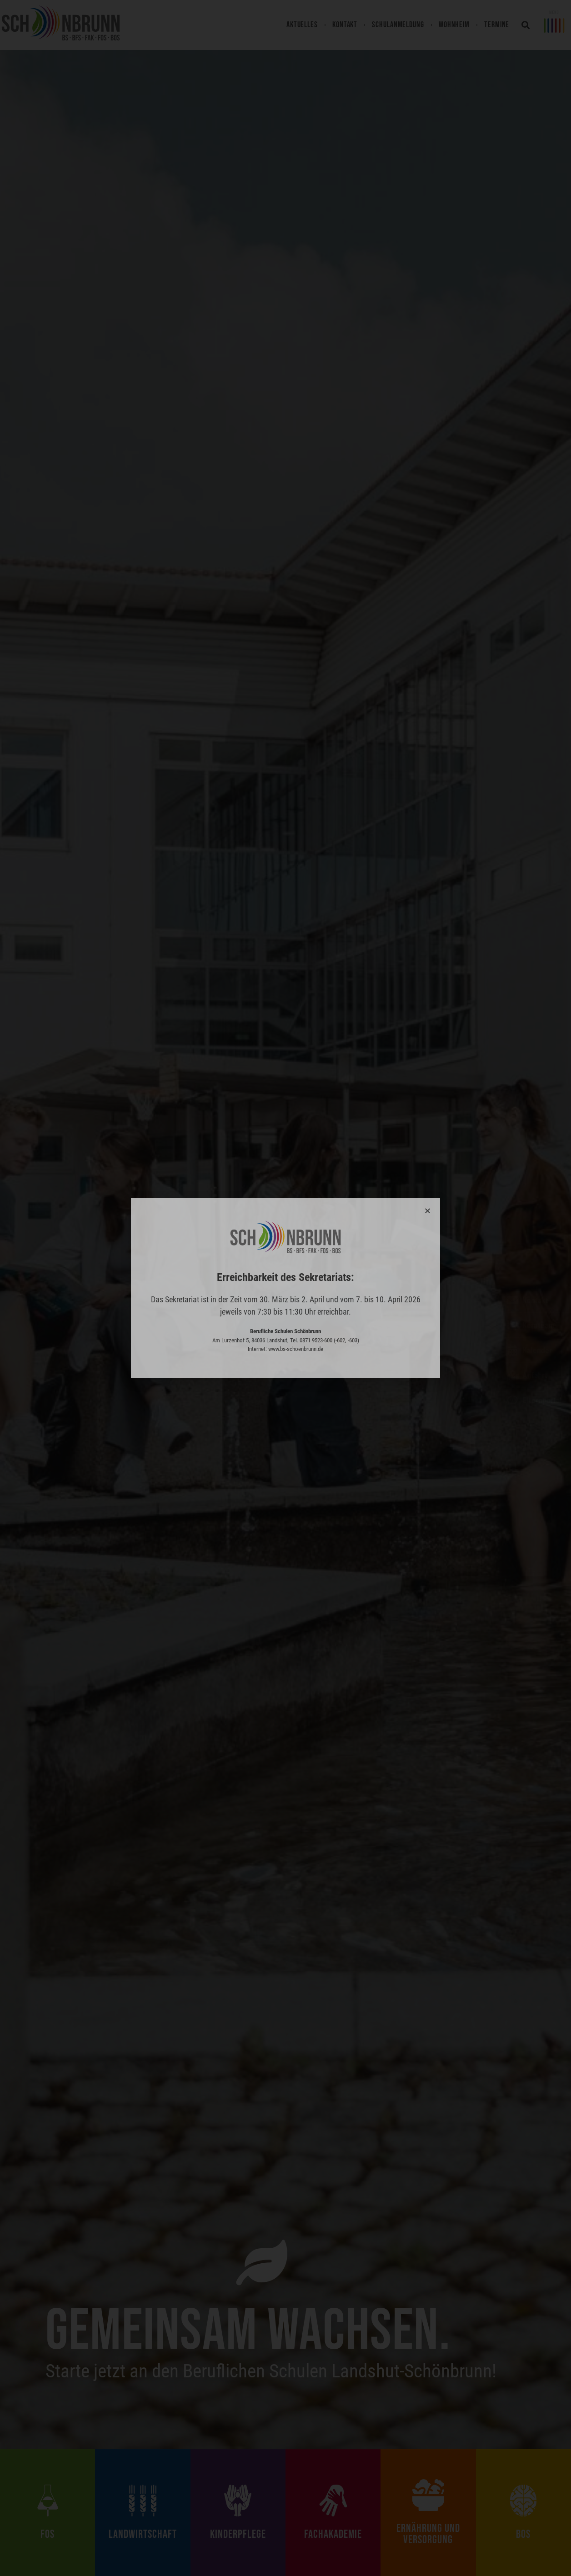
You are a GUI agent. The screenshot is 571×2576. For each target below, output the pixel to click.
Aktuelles (302, 25)
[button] (525, 25)
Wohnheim (454, 25)
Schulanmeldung (398, 25)
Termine (496, 25)
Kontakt (344, 25)
